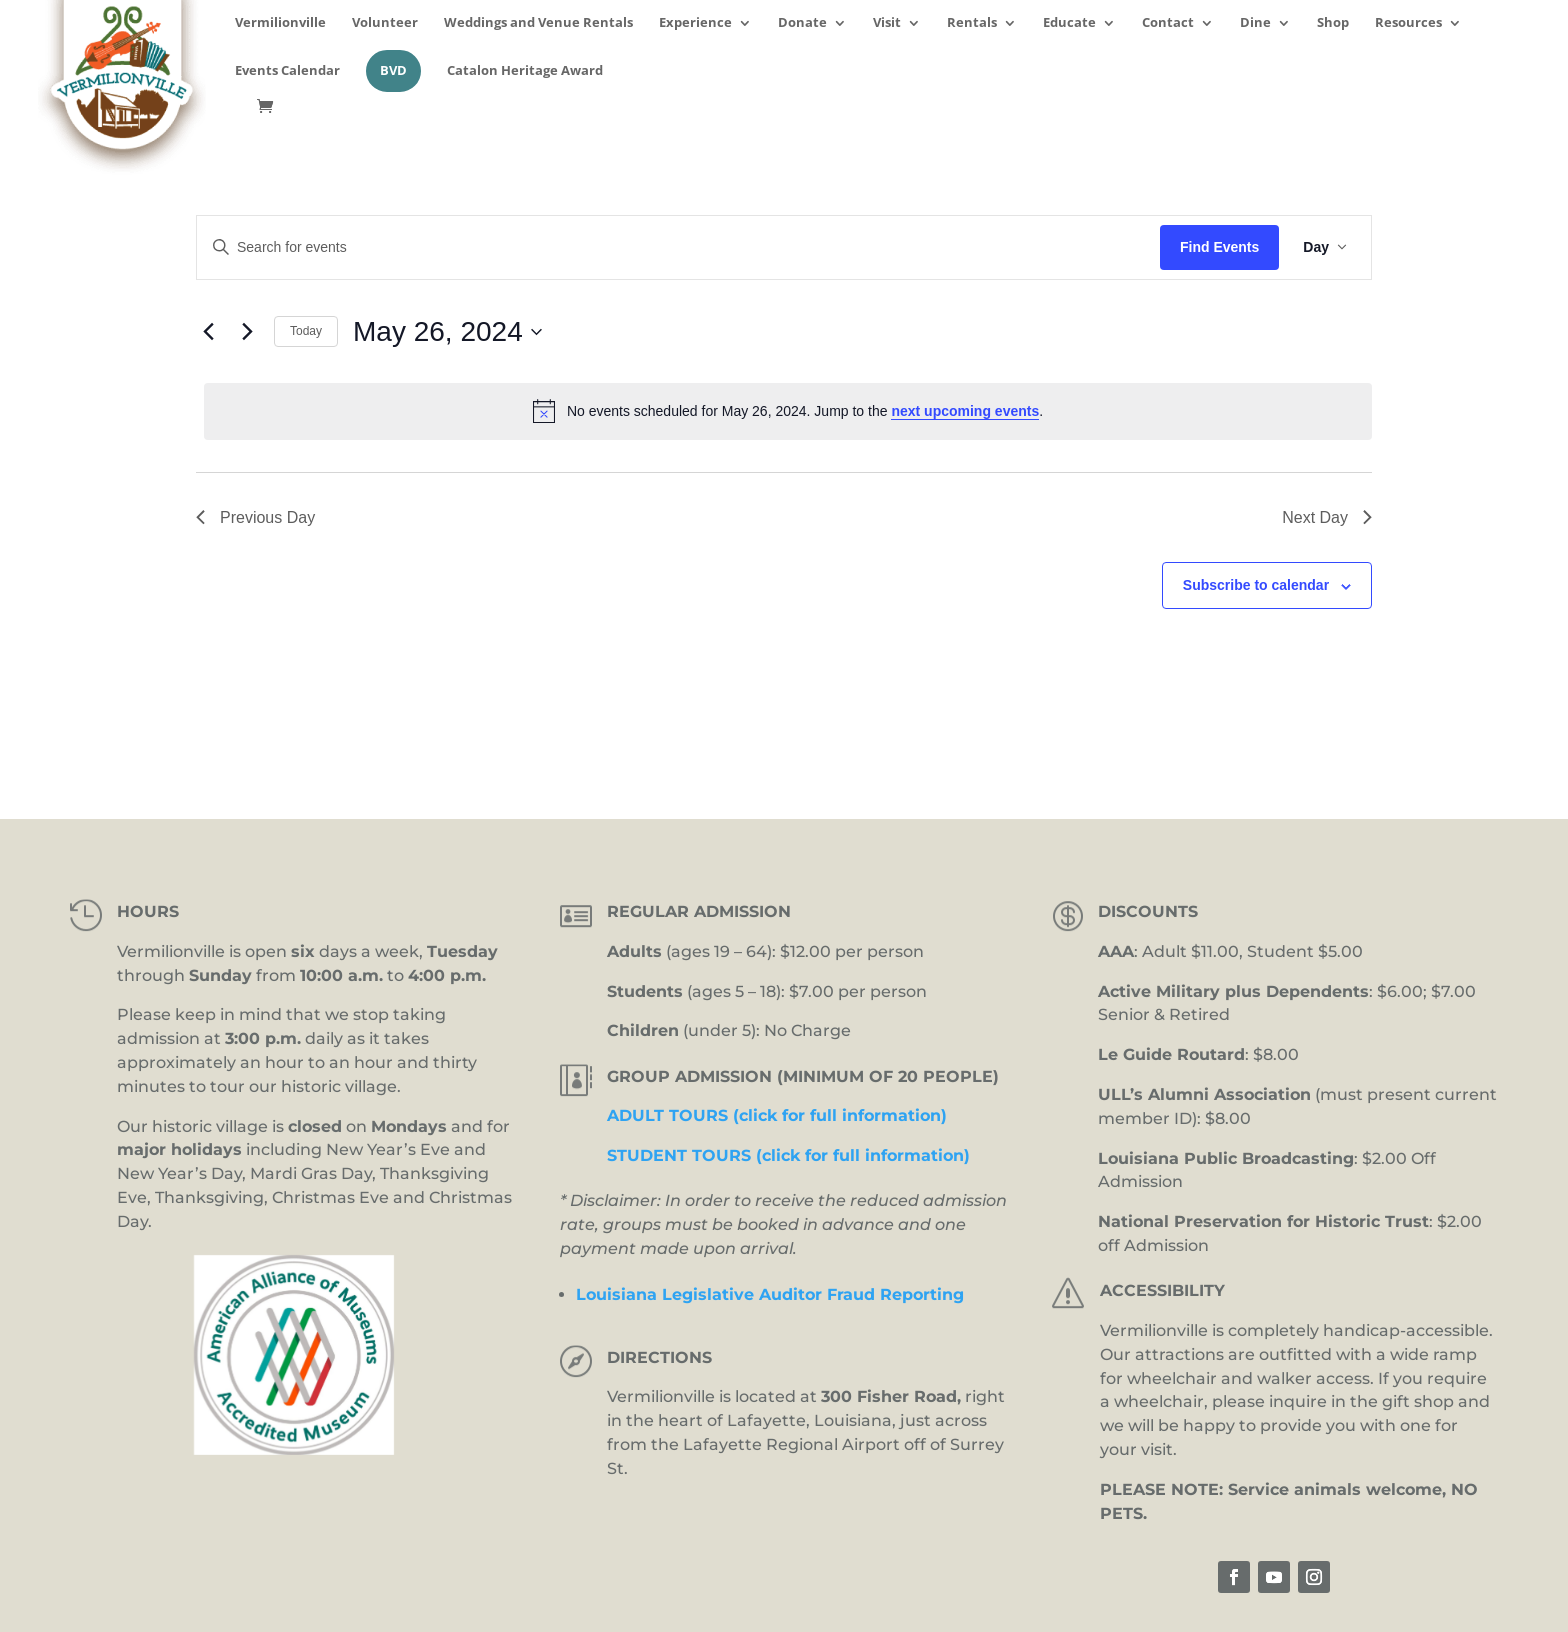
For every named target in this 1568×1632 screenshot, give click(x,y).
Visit (887, 23)
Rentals (972, 23)
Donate (802, 23)
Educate (1069, 23)
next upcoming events (965, 411)
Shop (1333, 23)
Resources (1408, 23)
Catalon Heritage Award (525, 71)
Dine (1255, 23)
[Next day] (247, 332)
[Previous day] (208, 332)
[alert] (788, 411)
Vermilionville (280, 23)
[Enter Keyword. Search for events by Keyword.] (678, 247)
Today (306, 331)
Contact (1168, 23)
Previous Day (255, 517)
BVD (393, 70)
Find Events (1219, 247)
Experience (695, 23)
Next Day (1327, 517)
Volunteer (385, 23)
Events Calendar (287, 71)
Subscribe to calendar (1256, 585)
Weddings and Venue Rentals (538, 23)
